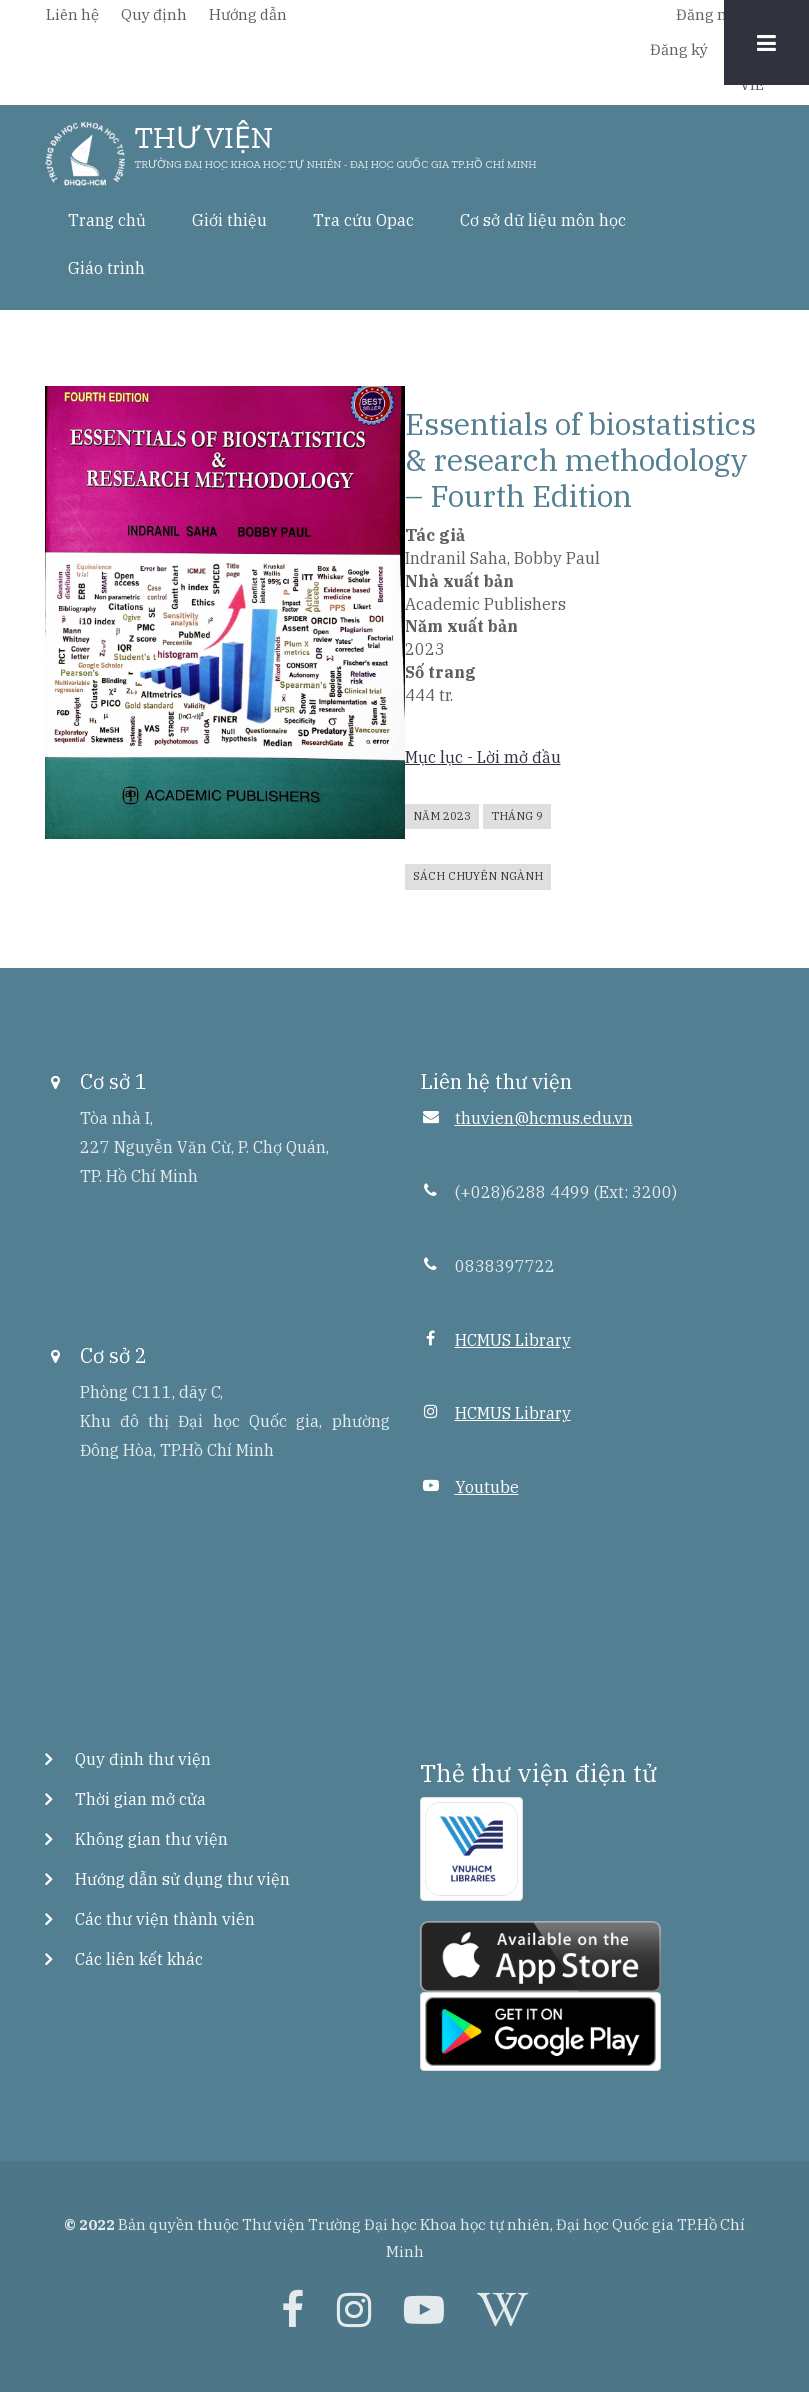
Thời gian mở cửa (140, 1799)
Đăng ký (679, 49)
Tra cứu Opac (363, 220)
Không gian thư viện (151, 1839)
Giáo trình (106, 268)
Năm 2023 (442, 816)
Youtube (487, 1487)
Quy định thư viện (143, 1759)
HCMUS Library (513, 1340)
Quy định (154, 14)
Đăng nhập (715, 14)
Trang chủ (107, 220)
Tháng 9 (517, 816)
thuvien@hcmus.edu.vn (544, 1118)
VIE (752, 84)
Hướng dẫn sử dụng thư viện (182, 1879)
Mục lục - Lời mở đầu (483, 757)
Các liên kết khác (139, 1959)
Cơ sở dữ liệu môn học (543, 220)
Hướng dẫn (248, 14)
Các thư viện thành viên (165, 1919)
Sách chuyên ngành (478, 876)
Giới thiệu (229, 220)
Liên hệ (72, 14)
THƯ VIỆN (204, 138)
